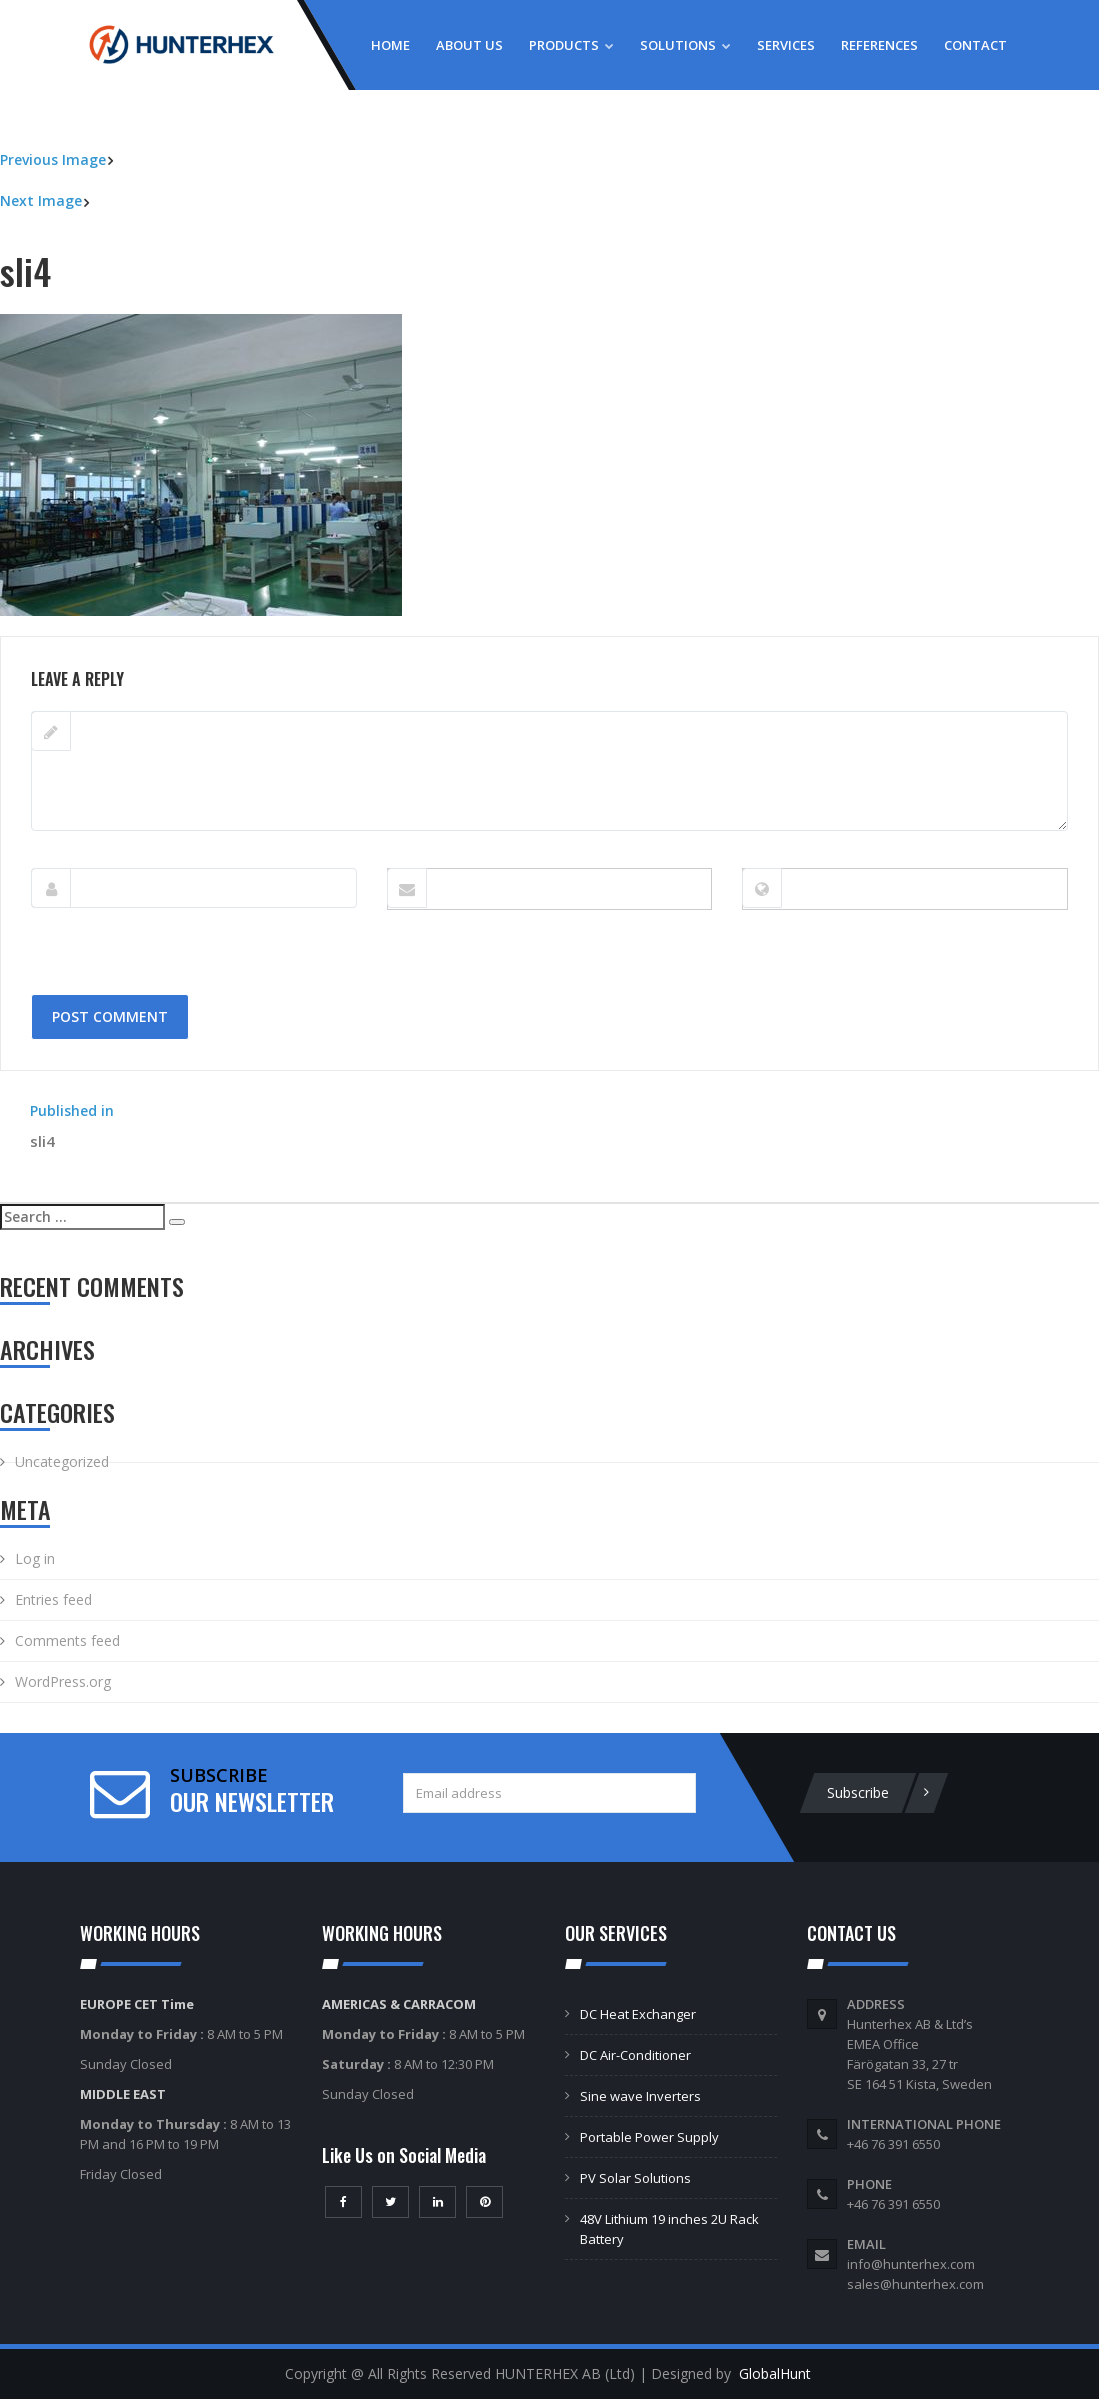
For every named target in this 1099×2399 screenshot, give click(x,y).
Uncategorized (62, 1461)
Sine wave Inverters (640, 2096)
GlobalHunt (775, 2373)
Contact (975, 45)
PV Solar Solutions (635, 2178)
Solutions (685, 45)
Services (786, 45)
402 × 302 (118, 625)
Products (571, 45)
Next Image (41, 200)
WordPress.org (63, 1681)
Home (390, 45)
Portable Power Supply (649, 2137)
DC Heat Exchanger (638, 2014)
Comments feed (67, 1640)
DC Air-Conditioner (635, 2055)
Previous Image (53, 159)
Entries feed (53, 1599)
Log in (35, 1558)
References (879, 45)
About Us (469, 45)
